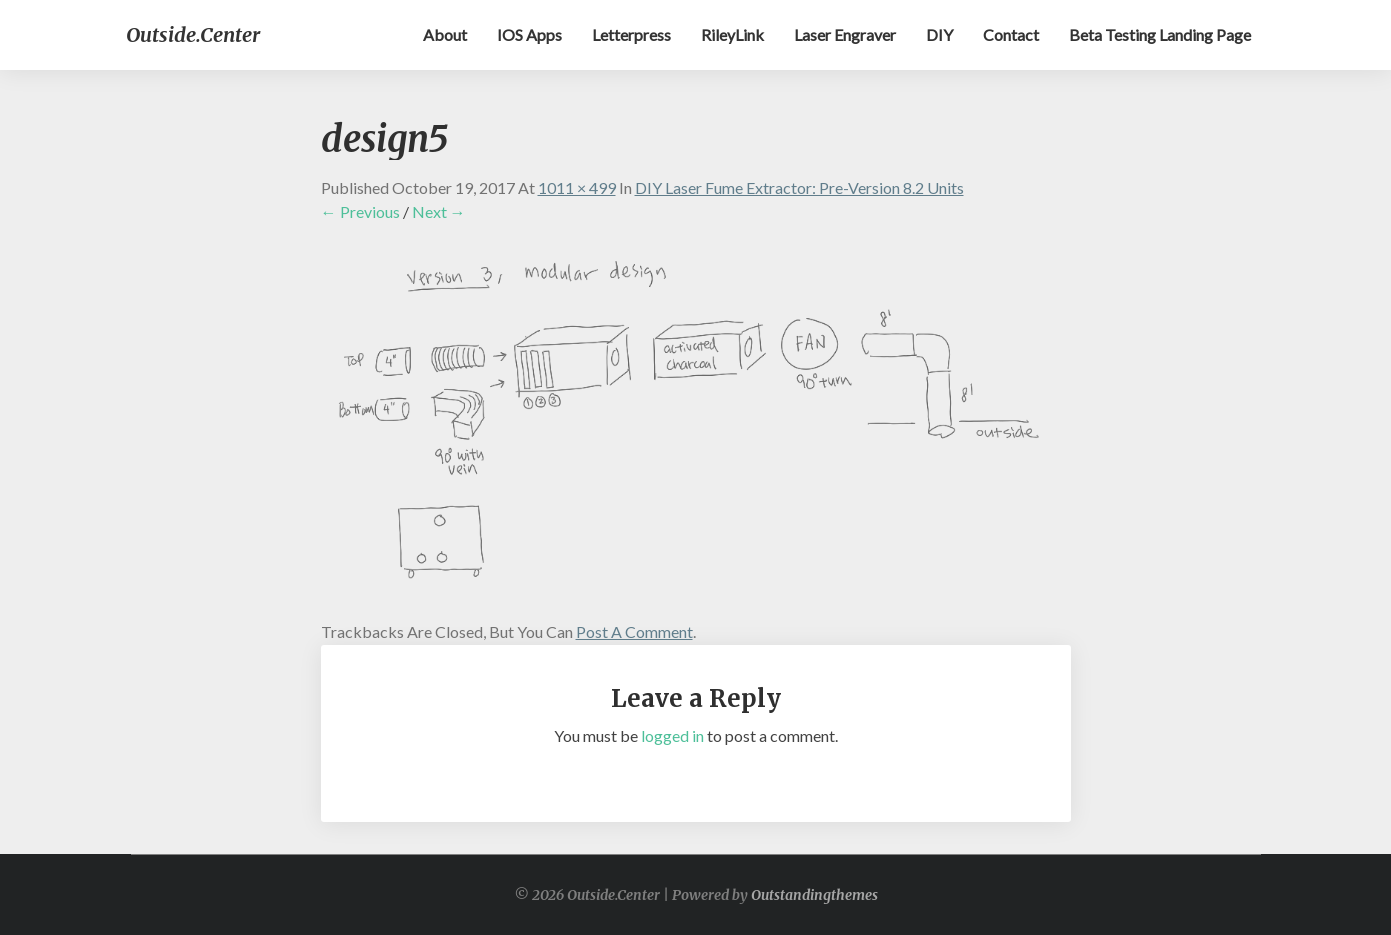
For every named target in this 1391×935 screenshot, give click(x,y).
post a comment (634, 631)
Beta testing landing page (1160, 34)
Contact (1011, 34)
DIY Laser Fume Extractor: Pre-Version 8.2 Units (799, 187)
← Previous (360, 211)
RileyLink (732, 34)
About (445, 34)
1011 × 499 (577, 187)
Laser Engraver (845, 34)
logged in (672, 735)
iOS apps (529, 34)
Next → (439, 211)
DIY (939, 34)
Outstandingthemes (814, 895)
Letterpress (631, 34)
